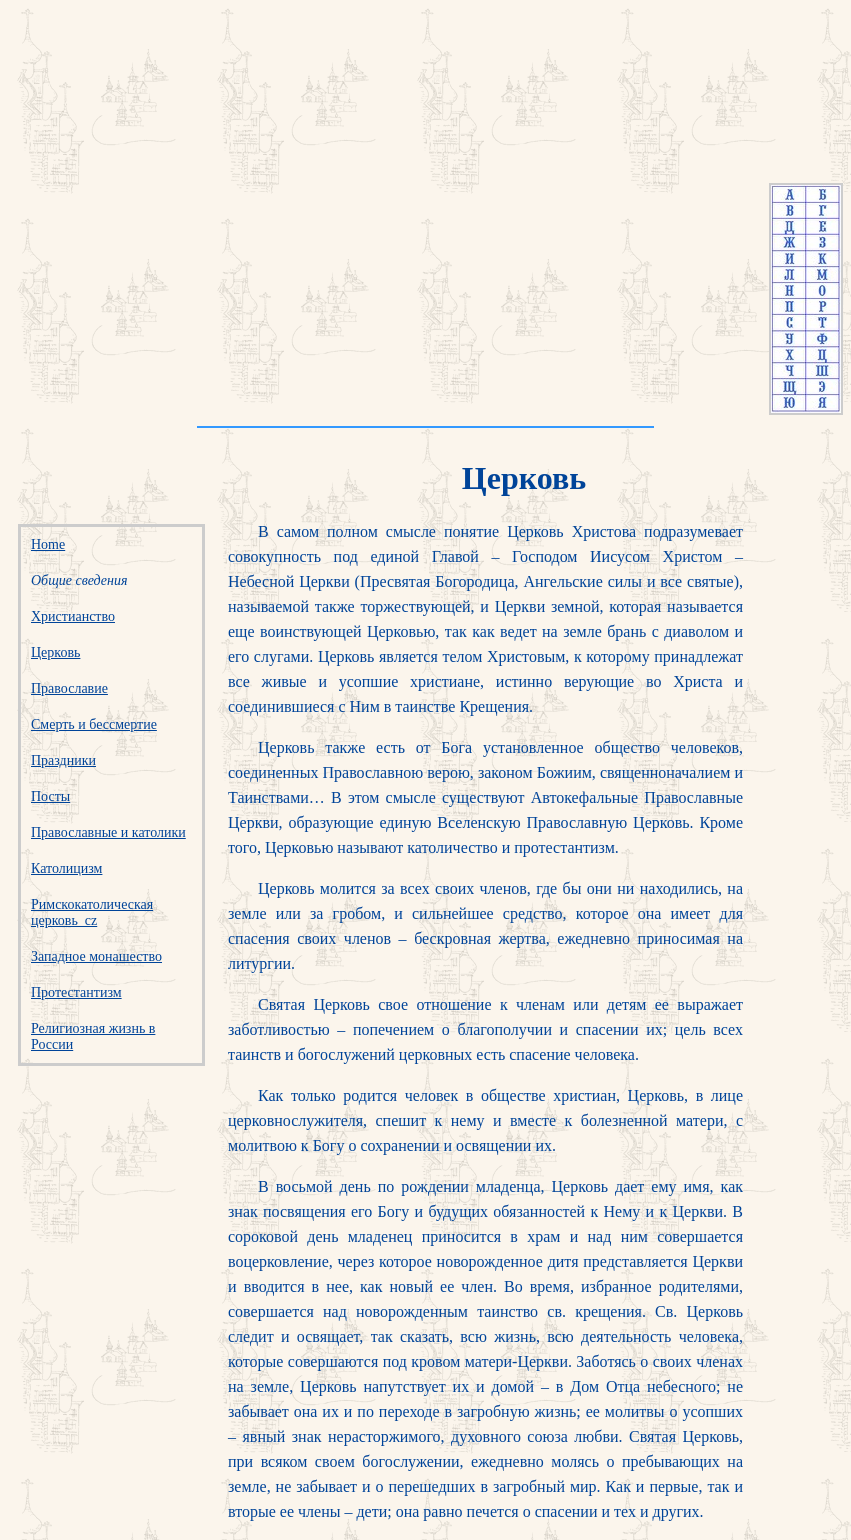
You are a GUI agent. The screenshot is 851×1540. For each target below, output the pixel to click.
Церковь (55, 652)
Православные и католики (108, 832)
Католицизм (66, 868)
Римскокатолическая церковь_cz (92, 912)
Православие (69, 688)
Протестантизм (76, 992)
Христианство (73, 616)
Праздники (63, 760)
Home (48, 544)
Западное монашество (96, 956)
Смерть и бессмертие (94, 724)
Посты (50, 796)
